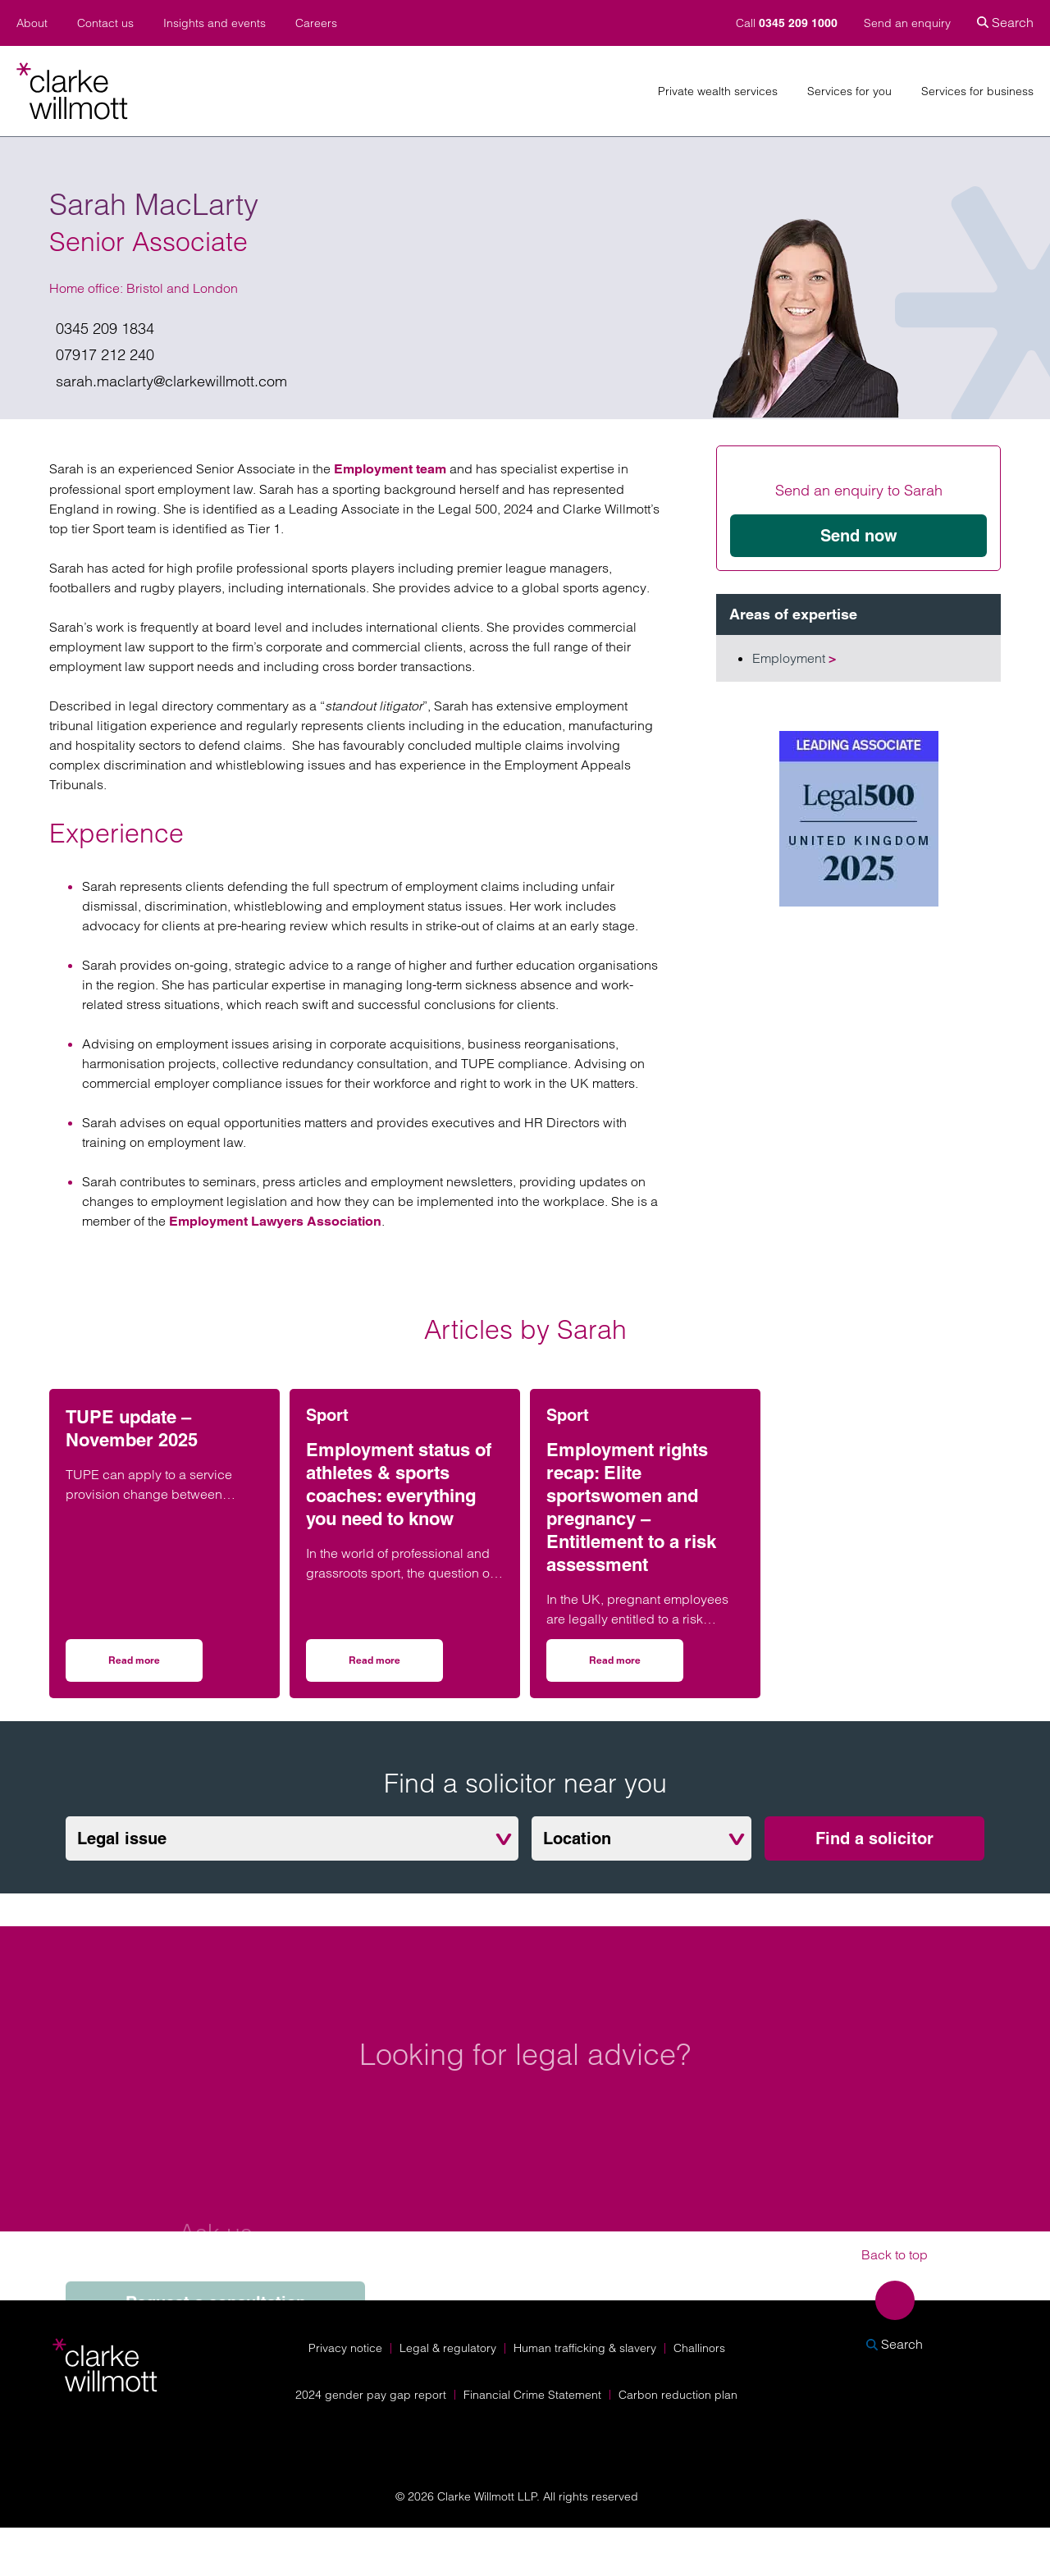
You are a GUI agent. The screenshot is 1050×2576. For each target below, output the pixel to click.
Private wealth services (718, 91)
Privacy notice (345, 2348)
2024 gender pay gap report (370, 2394)
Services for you (849, 91)
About (32, 23)
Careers (316, 23)
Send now (858, 536)
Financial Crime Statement (532, 2394)
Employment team (392, 469)
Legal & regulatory (447, 2348)
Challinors (699, 2348)
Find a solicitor (874, 1838)
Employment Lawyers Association (275, 1221)
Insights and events (214, 23)
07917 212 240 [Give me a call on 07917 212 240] (105, 354)
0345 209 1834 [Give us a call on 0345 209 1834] (105, 328)
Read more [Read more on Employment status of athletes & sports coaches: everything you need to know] (396, 1666)
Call (788, 23)
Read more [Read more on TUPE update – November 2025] (155, 1666)
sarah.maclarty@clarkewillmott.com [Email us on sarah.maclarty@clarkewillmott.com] (171, 381)
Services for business (977, 91)
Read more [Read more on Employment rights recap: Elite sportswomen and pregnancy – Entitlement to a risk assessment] (636, 1666)
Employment (794, 658)
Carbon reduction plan (678, 2394)
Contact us (105, 23)
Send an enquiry (907, 23)
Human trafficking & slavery (585, 2348)
